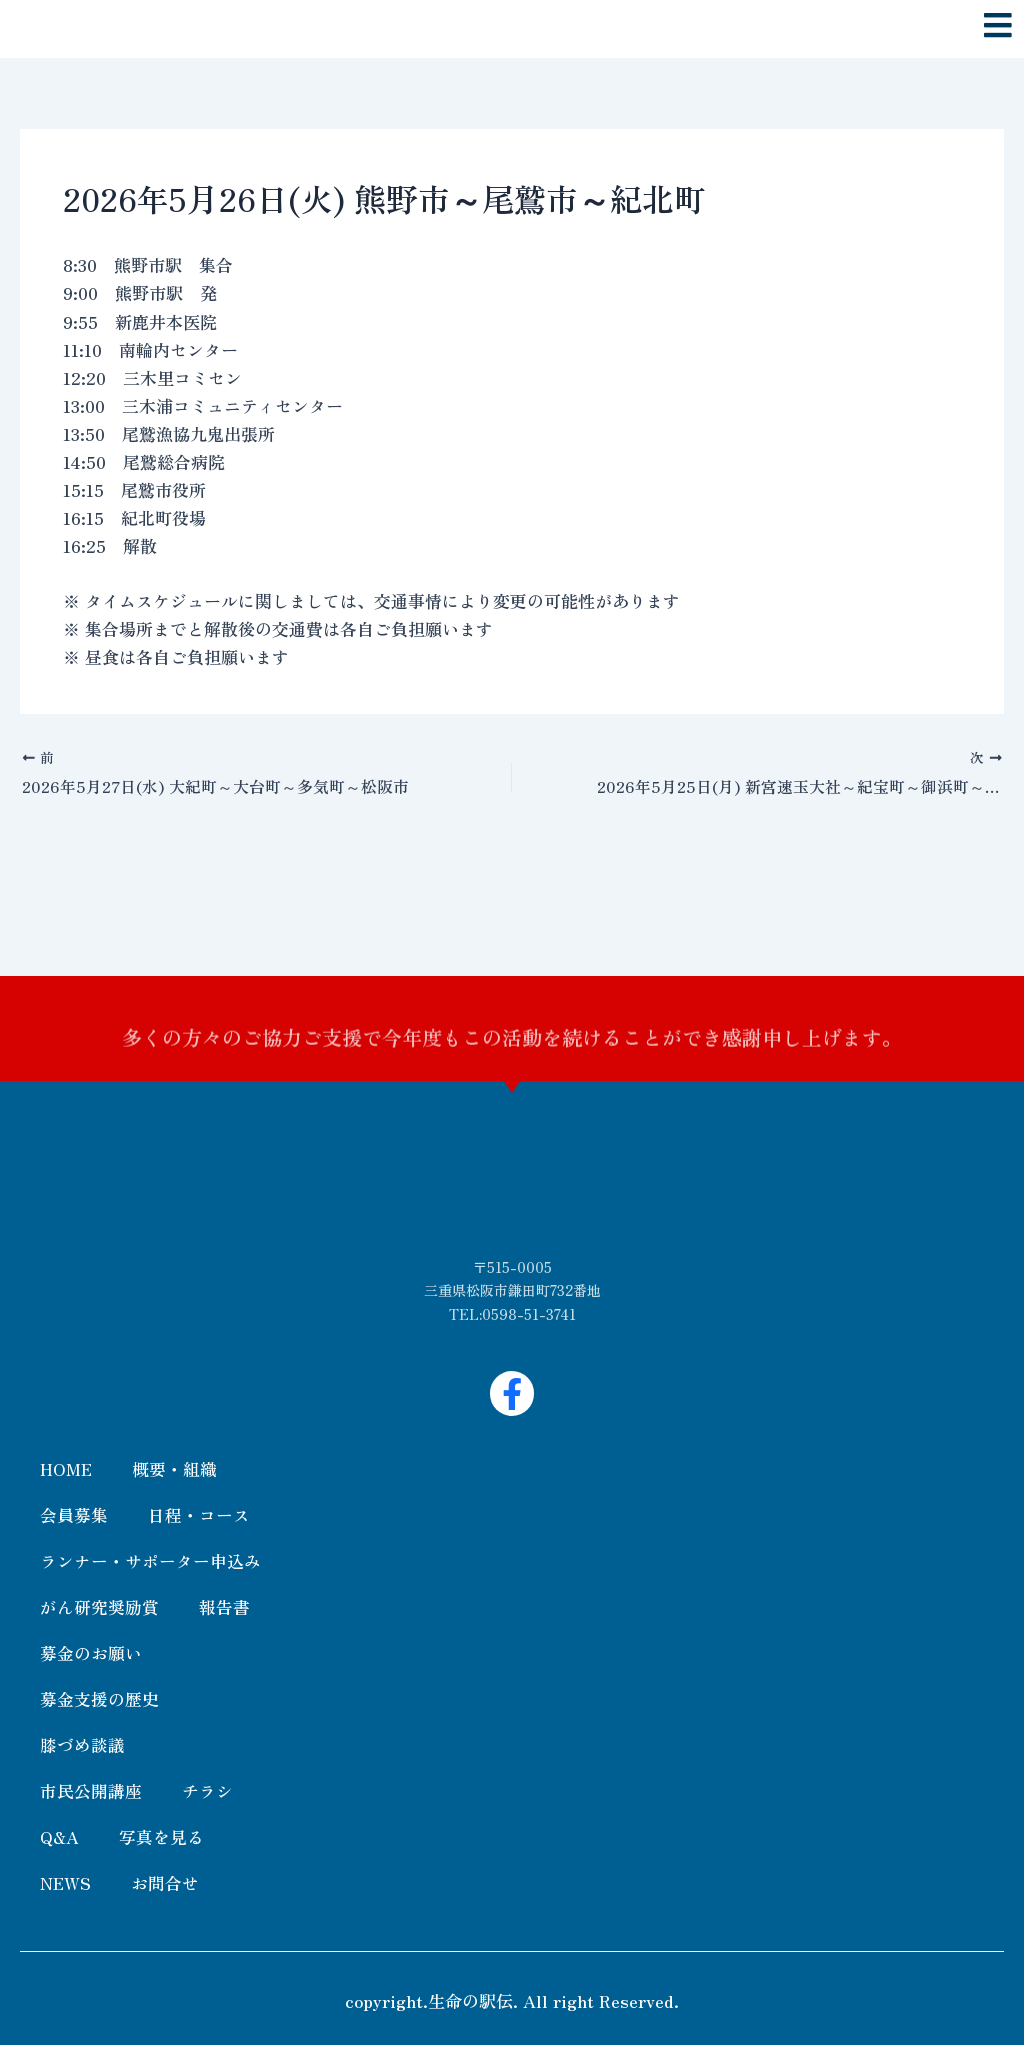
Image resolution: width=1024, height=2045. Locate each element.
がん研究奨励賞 (99, 1606)
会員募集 (74, 1514)
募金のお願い (91, 1652)
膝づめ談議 (82, 1744)
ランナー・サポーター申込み (150, 1560)
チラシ (207, 1790)
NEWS (66, 1882)
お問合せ (166, 1882)
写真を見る (161, 1836)
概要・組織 (174, 1468)
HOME (66, 1468)
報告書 (224, 1606)
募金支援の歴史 (99, 1698)
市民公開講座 (91, 1790)
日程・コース (199, 1514)
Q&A (59, 1836)
